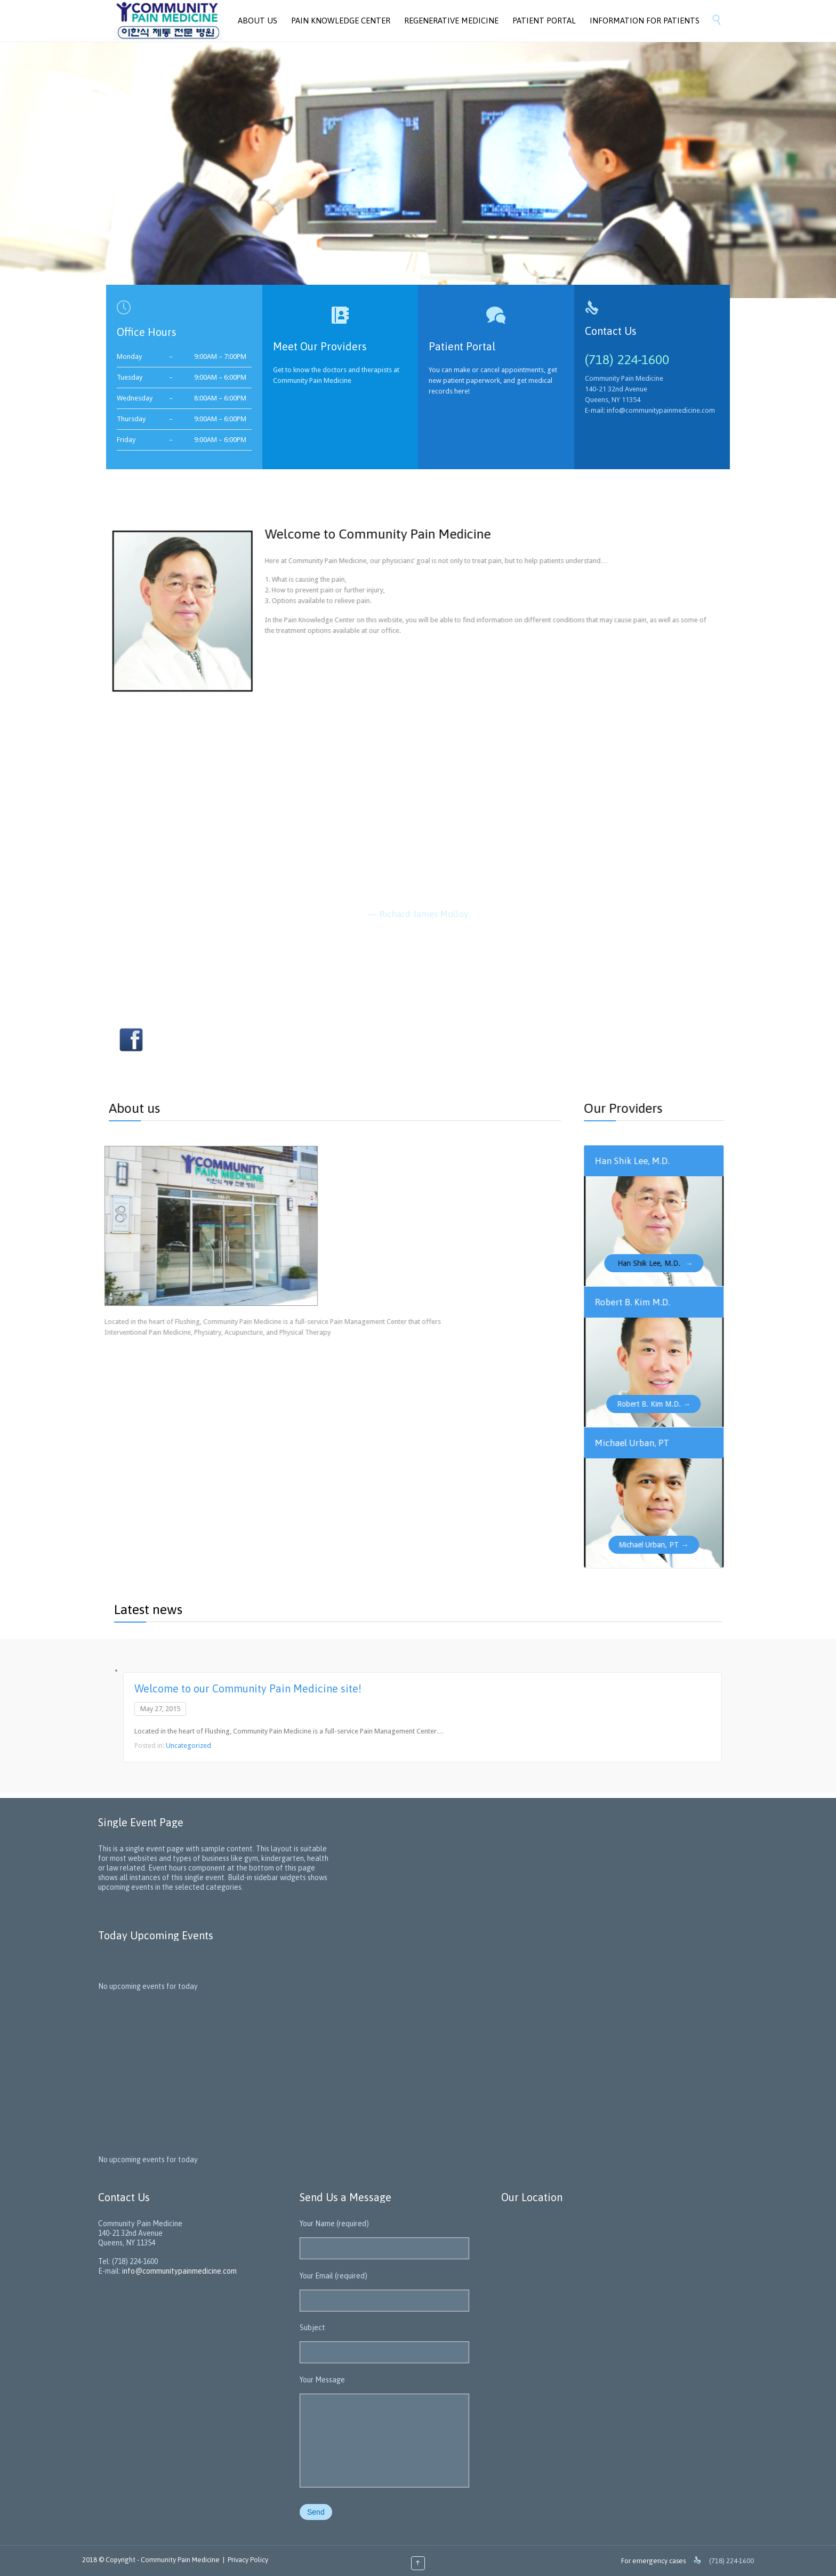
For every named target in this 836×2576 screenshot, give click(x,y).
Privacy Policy (248, 2560)
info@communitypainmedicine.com (179, 2271)
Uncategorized (188, 1746)
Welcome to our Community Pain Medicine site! (247, 1688)
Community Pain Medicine (180, 2560)
